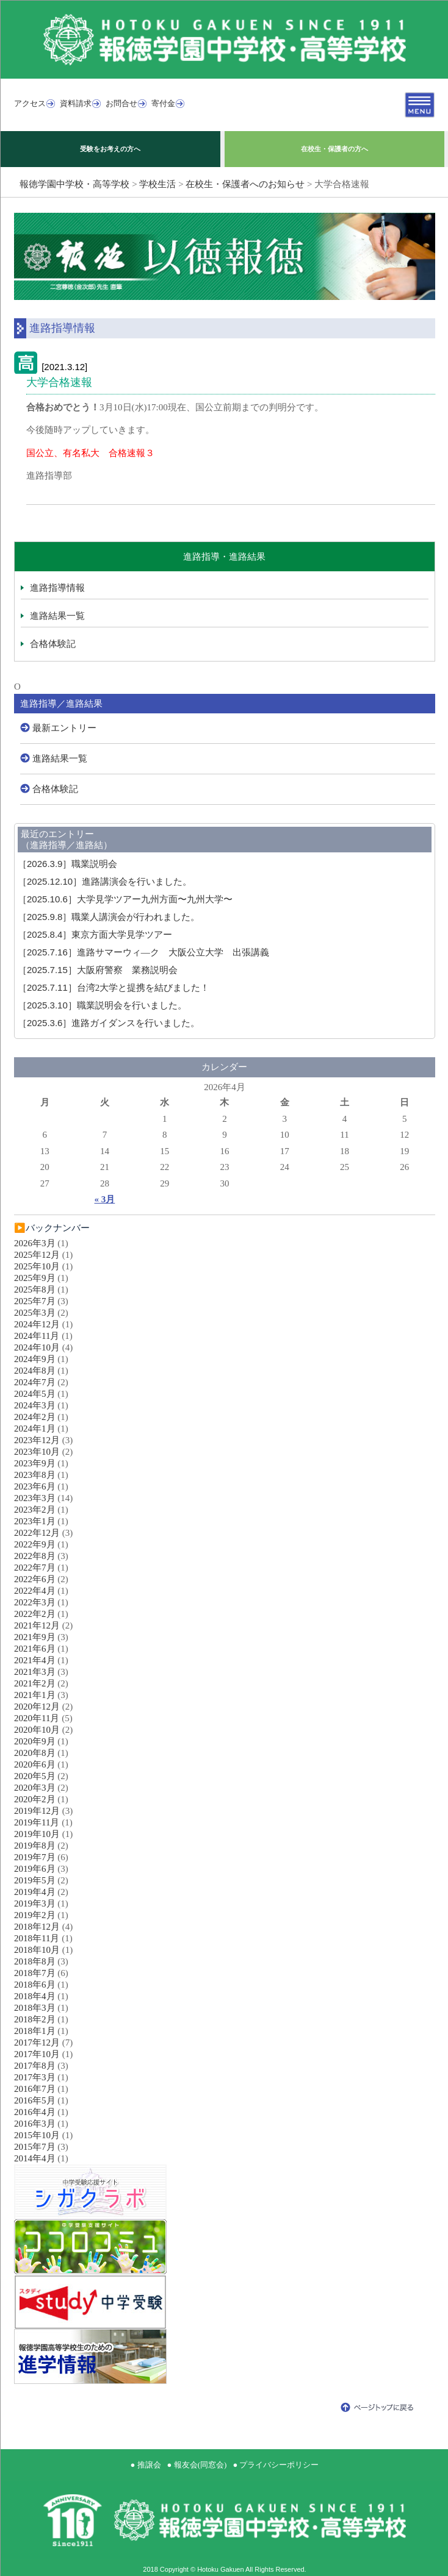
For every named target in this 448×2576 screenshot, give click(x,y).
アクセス (30, 103)
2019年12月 (37, 1811)
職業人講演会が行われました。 (109, 917)
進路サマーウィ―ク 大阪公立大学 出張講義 (143, 952)
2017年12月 (37, 2042)
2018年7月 (35, 1973)
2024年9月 (35, 1359)
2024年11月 (36, 1336)
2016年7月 (35, 2089)
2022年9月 (35, 1544)
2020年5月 (35, 1776)
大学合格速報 (59, 382)
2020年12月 (37, 1706)
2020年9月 (35, 1741)
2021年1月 (35, 1695)
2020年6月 (35, 1764)
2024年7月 (35, 1382)
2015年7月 (35, 2147)
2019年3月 (35, 1903)
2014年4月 (35, 2158)
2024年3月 (35, 1405)
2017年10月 (37, 2054)
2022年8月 (35, 1556)
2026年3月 (35, 1243)
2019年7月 (35, 1857)
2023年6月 (35, 1486)
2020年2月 (35, 1799)
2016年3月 (35, 2123)
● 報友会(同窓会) (197, 2464)
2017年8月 (35, 2066)
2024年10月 (37, 1347)
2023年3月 (35, 1498)
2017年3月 (35, 2077)
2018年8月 (35, 1961)
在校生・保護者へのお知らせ (245, 184)
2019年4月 (35, 1892)
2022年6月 (35, 1579)
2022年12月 (37, 1533)
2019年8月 (35, 1845)
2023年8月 (35, 1475)
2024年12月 (37, 1324)
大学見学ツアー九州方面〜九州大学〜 (125, 899)
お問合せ (121, 103)
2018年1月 (35, 2031)
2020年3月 (35, 1788)
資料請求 (76, 103)
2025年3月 (35, 1313)
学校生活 (157, 184)
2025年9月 (35, 1278)
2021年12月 (37, 1625)
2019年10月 (37, 1834)
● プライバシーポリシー (276, 2464)
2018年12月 (37, 1927)
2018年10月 (37, 1950)
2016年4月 (35, 2112)
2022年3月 (35, 1602)
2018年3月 (35, 2008)
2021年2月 (35, 1683)
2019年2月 (35, 1915)
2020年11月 (36, 1718)
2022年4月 (35, 1591)
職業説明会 (67, 864)
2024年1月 (35, 1428)
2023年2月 (35, 1510)
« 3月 (105, 1199)
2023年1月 (35, 1521)
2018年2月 (35, 2019)
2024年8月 (35, 1370)
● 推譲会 (146, 2464)
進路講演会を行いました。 (105, 882)
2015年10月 (37, 2135)
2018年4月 (35, 1996)
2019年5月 (35, 1880)
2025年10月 (37, 1266)
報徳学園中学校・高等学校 (74, 184)
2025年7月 (35, 1301)
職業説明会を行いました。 (102, 1005)
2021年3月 (35, 1672)
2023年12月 (37, 1440)
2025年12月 (37, 1255)
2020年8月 (35, 1753)
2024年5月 (35, 1394)
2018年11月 (36, 1938)
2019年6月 (35, 1869)
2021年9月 (35, 1637)
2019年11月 (36, 1822)
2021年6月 (35, 1649)
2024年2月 (35, 1417)
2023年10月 (37, 1452)
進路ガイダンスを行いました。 (109, 1023)
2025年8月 (35, 1289)
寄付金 (163, 103)
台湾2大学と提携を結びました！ (113, 988)
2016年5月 (35, 2100)
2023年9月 (35, 1463)
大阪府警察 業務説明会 (98, 970)
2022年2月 (35, 1614)
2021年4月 (35, 1660)
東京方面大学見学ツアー (95, 935)
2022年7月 (35, 1567)
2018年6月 (35, 1984)
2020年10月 (37, 1730)
